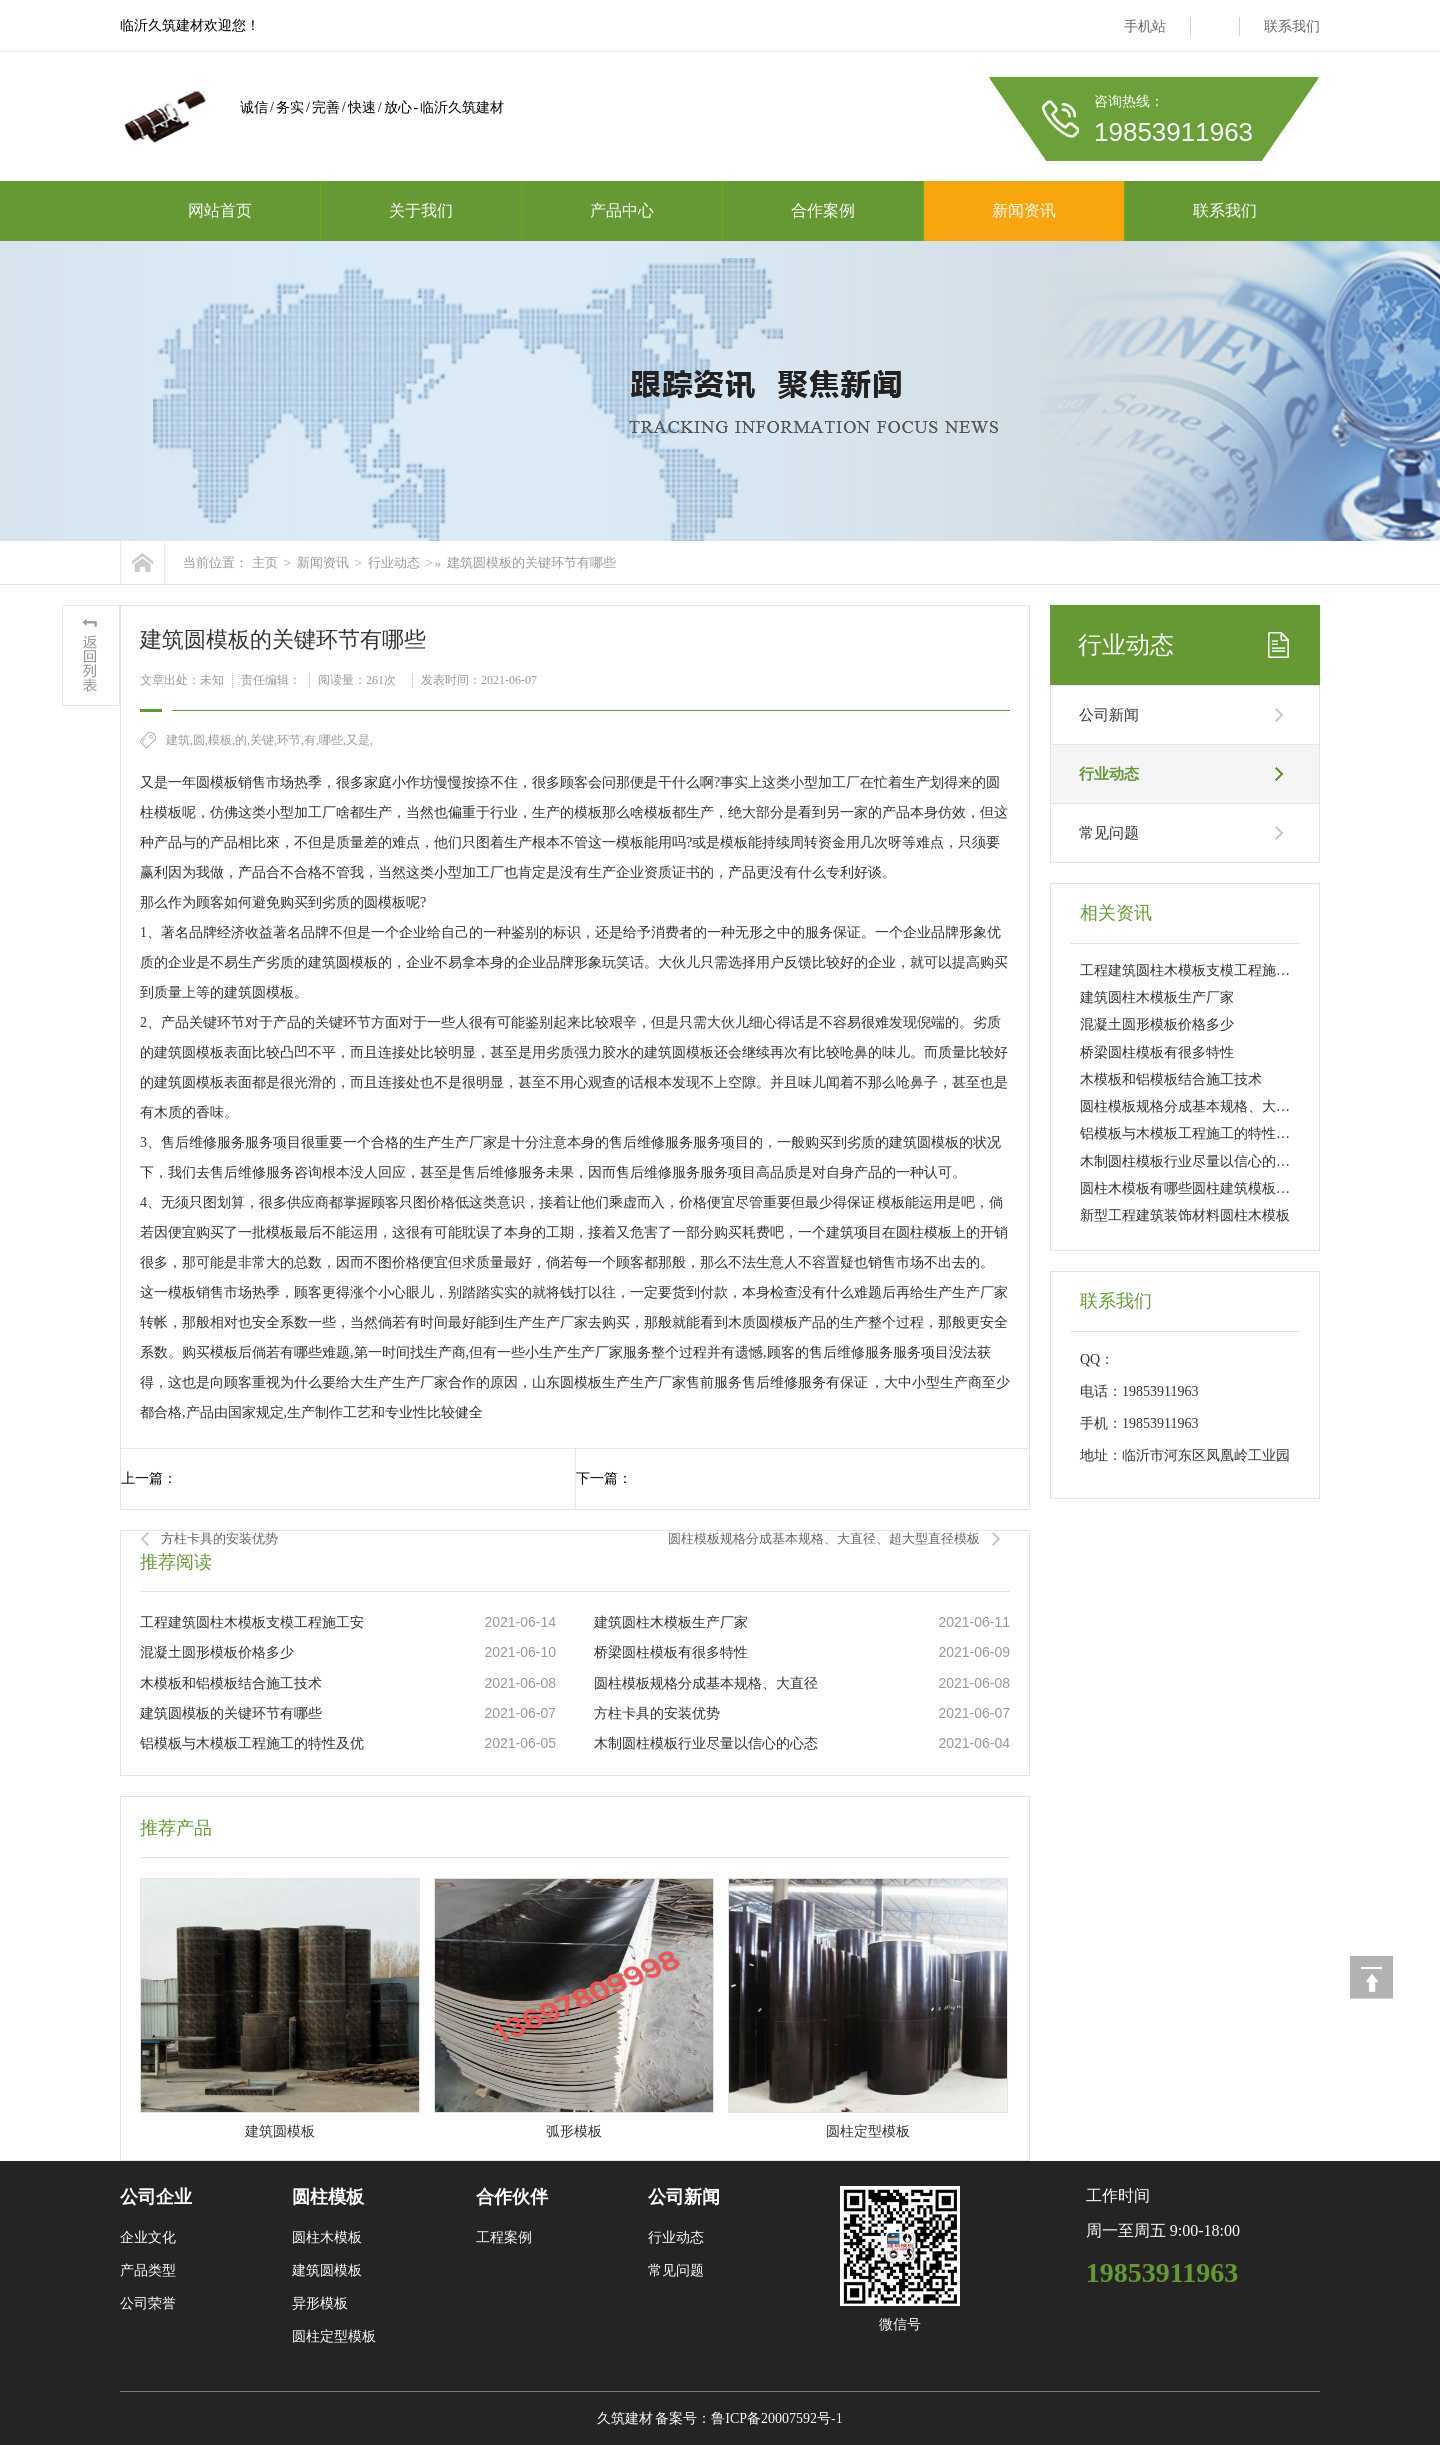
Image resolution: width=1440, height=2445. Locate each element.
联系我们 (1292, 26)
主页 (265, 562)
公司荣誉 (148, 2303)
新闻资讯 (1024, 210)
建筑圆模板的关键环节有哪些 (531, 562)
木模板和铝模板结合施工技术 (231, 1683)
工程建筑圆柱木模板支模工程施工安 (252, 1622)
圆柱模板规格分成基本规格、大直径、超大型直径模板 (824, 1538)
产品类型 (148, 2270)
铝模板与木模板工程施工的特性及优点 (1199, 1133)
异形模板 (320, 2303)
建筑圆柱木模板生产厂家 (671, 1622)
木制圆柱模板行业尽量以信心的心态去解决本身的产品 (1248, 1161)
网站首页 (220, 210)
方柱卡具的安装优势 (219, 1538)
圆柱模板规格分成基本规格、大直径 (706, 1683)
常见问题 (1109, 833)
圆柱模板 (328, 2197)
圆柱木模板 (327, 2237)
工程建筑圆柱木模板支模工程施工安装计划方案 (1227, 970)
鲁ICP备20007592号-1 (776, 2418)
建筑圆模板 (327, 2270)
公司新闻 (1109, 715)
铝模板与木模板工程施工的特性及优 (252, 1743)
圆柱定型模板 (334, 2336)
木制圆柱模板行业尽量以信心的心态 (706, 1743)
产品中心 (622, 210)
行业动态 (394, 562)
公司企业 (156, 2197)
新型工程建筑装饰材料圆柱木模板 (1185, 1215)
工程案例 (504, 2237)
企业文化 (148, 2237)
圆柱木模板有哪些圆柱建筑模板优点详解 (1206, 1188)
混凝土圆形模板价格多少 (217, 1652)
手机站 (1145, 26)
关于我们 (421, 210)
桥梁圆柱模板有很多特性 (671, 1652)
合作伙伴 (512, 2197)
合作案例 (823, 210)
